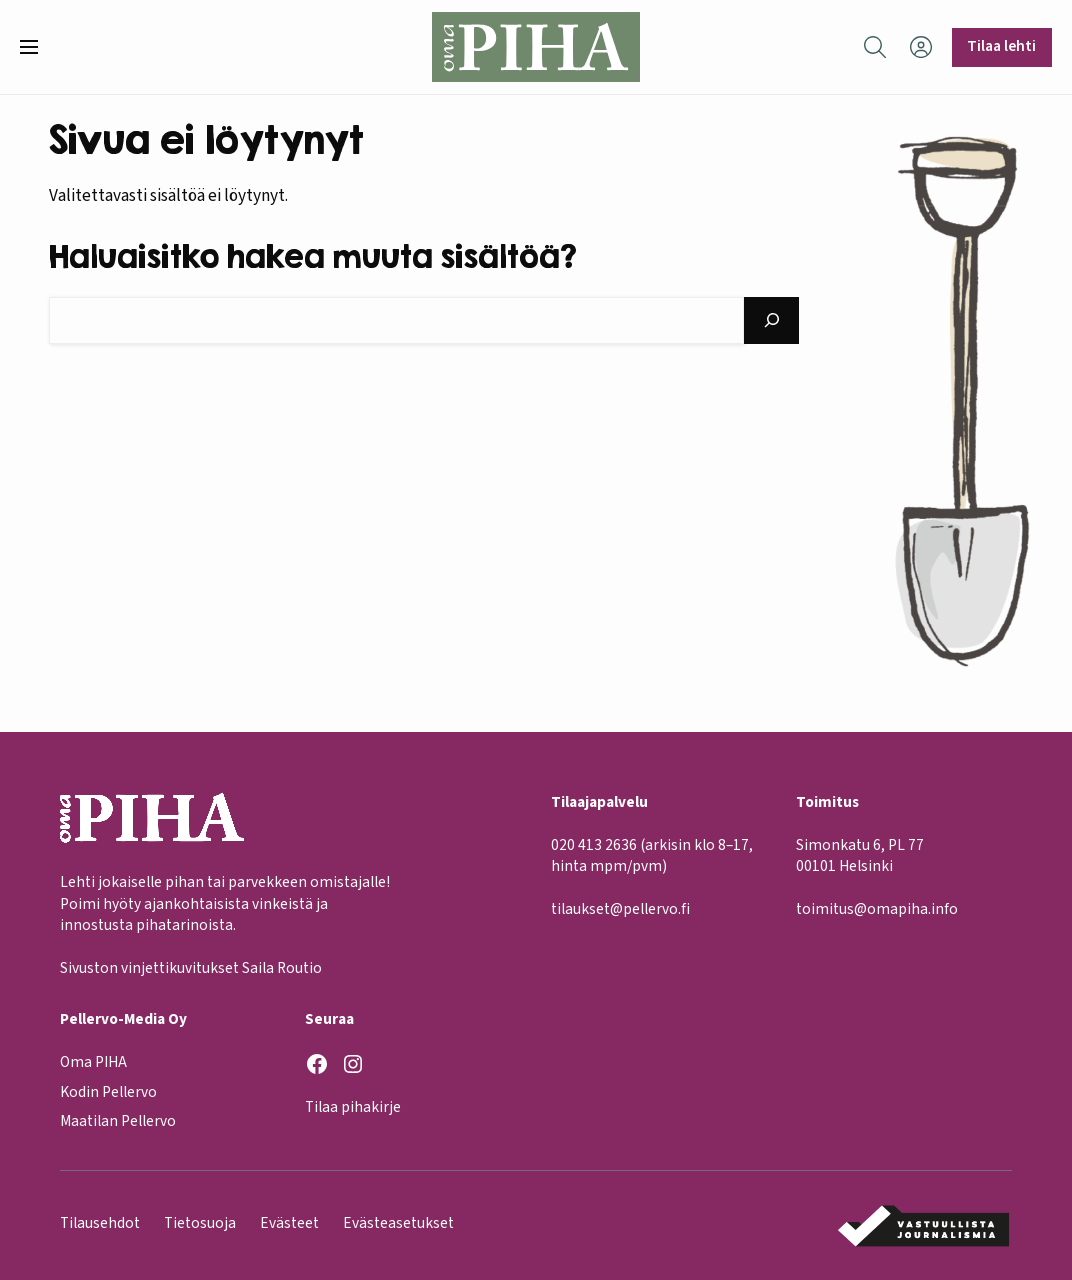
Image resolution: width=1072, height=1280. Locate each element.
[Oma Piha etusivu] (535, 47)
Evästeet (289, 1223)
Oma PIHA (93, 1062)
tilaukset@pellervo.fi (620, 909)
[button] (37, 47)
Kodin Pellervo (108, 1091)
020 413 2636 (594, 845)
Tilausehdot (100, 1223)
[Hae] (771, 320)
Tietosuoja (200, 1223)
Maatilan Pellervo (118, 1121)
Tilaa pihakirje (353, 1107)
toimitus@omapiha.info (877, 909)
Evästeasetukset (398, 1223)
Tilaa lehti (1001, 46)
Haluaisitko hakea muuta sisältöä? (313, 256)
